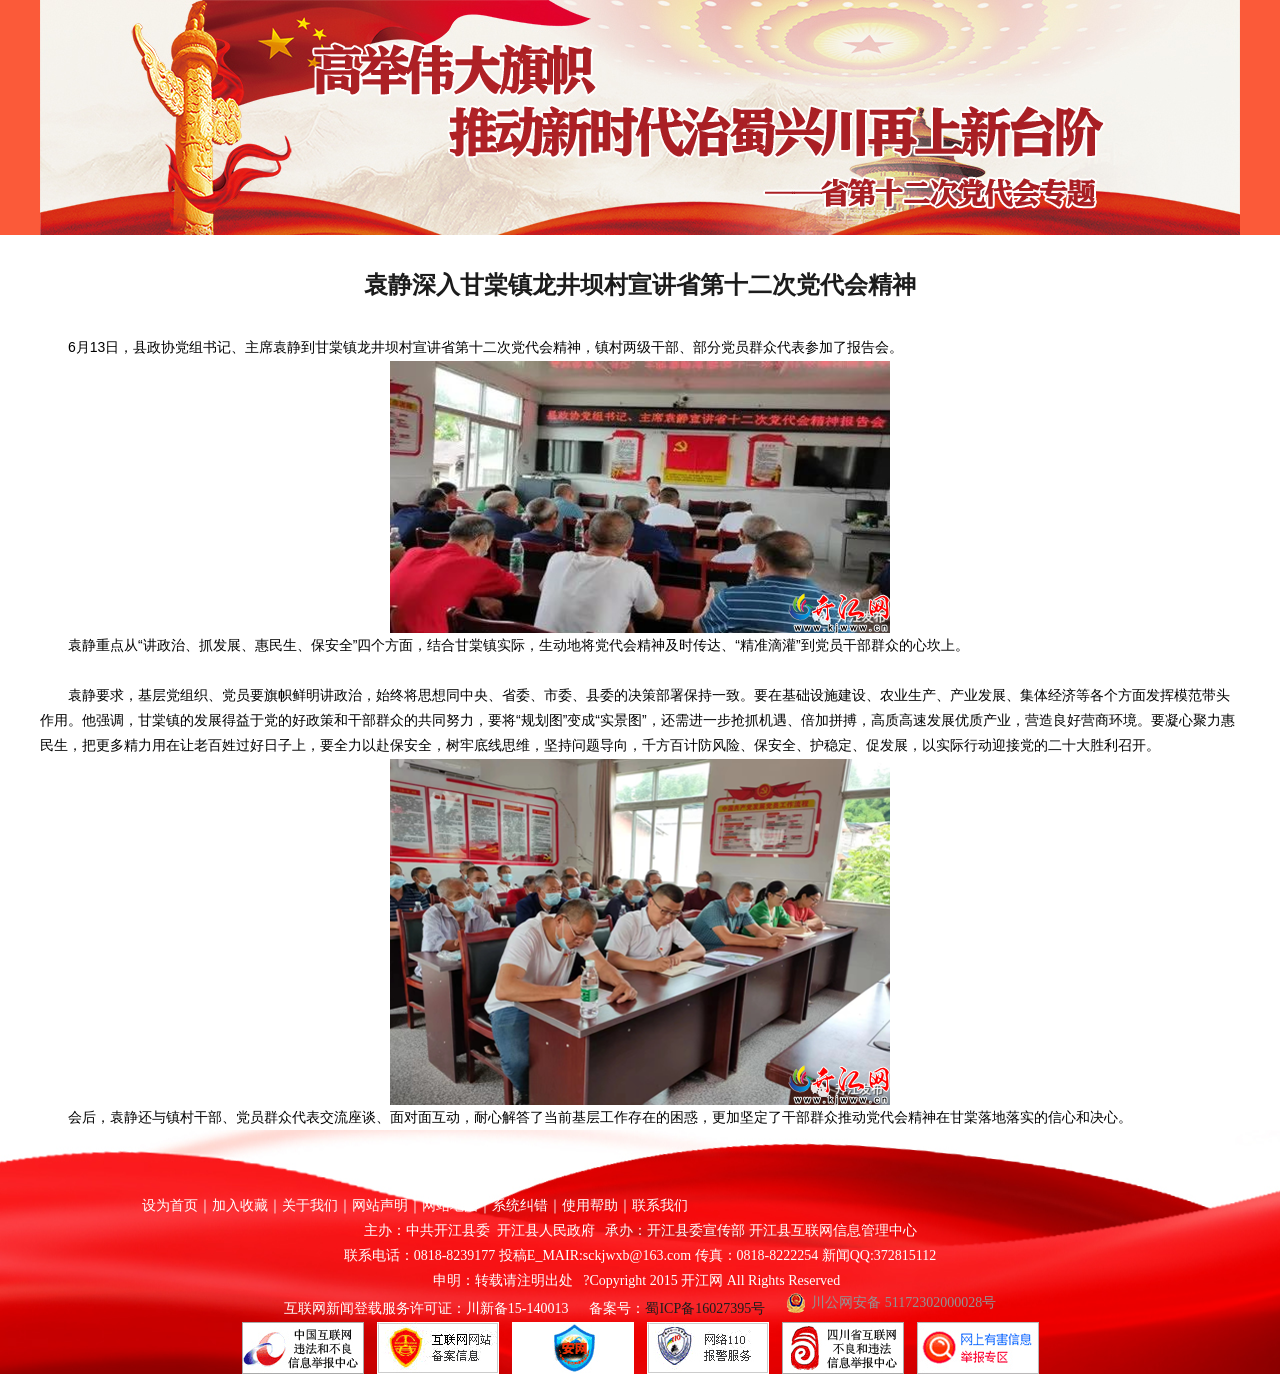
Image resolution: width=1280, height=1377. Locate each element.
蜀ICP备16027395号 (705, 1308)
